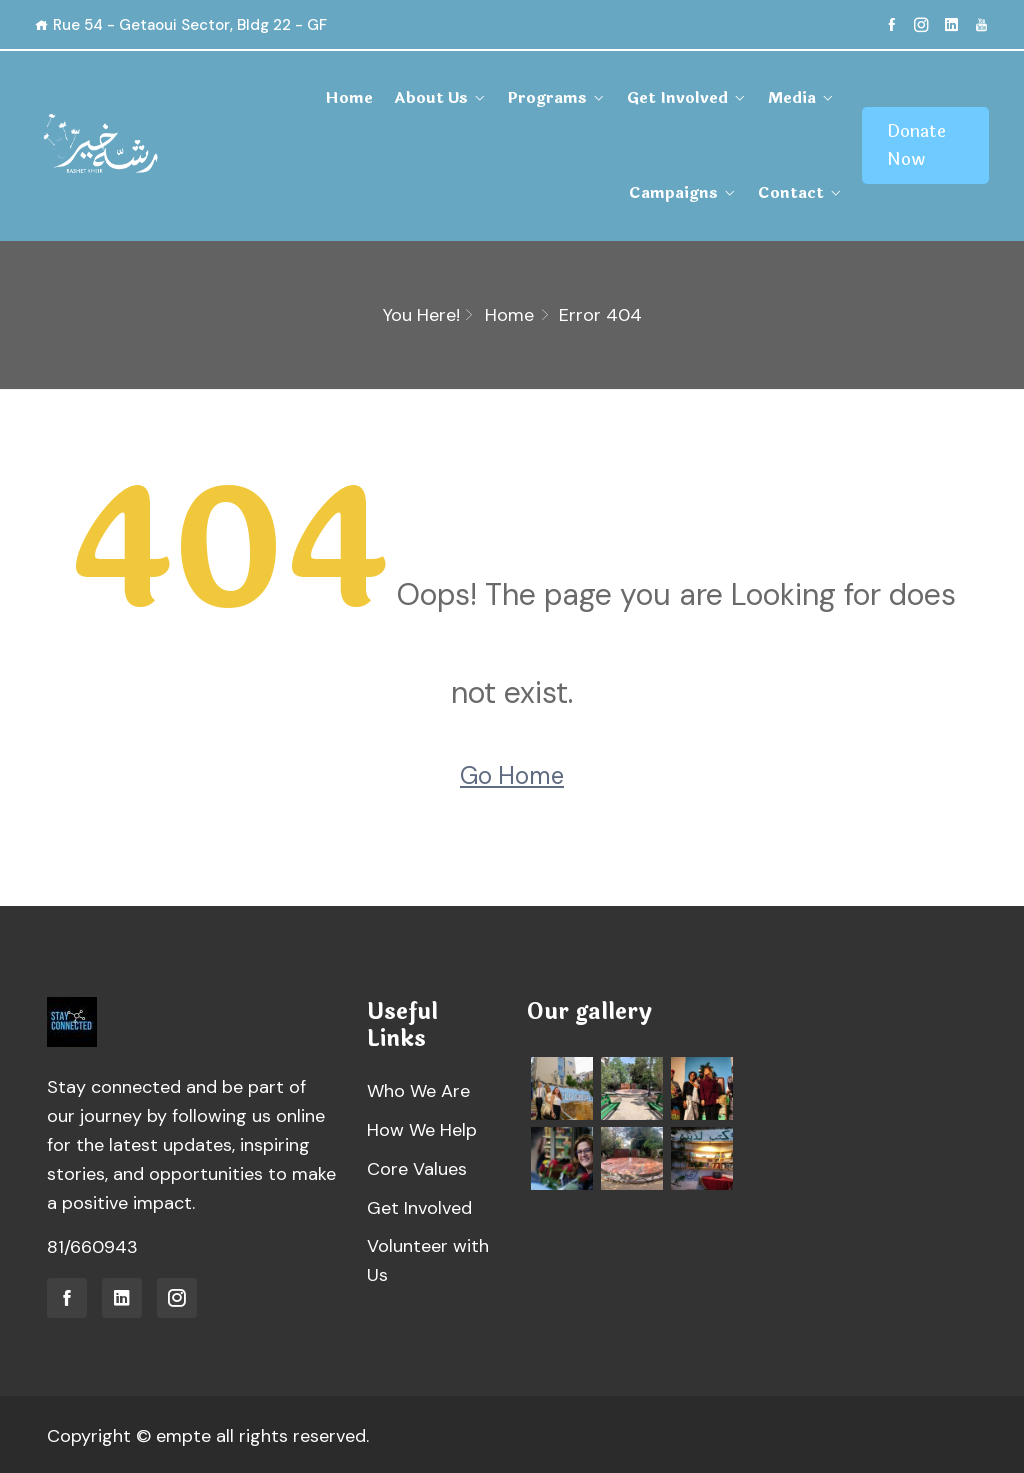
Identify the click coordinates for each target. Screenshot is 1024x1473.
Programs (433, 97)
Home (246, 97)
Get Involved (557, 97)
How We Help (422, 1128)
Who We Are (418, 1089)
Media (666, 97)
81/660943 (92, 1246)
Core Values (417, 1167)
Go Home (512, 774)
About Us (323, 97)
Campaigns (768, 97)
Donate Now (909, 145)
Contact (785, 191)
